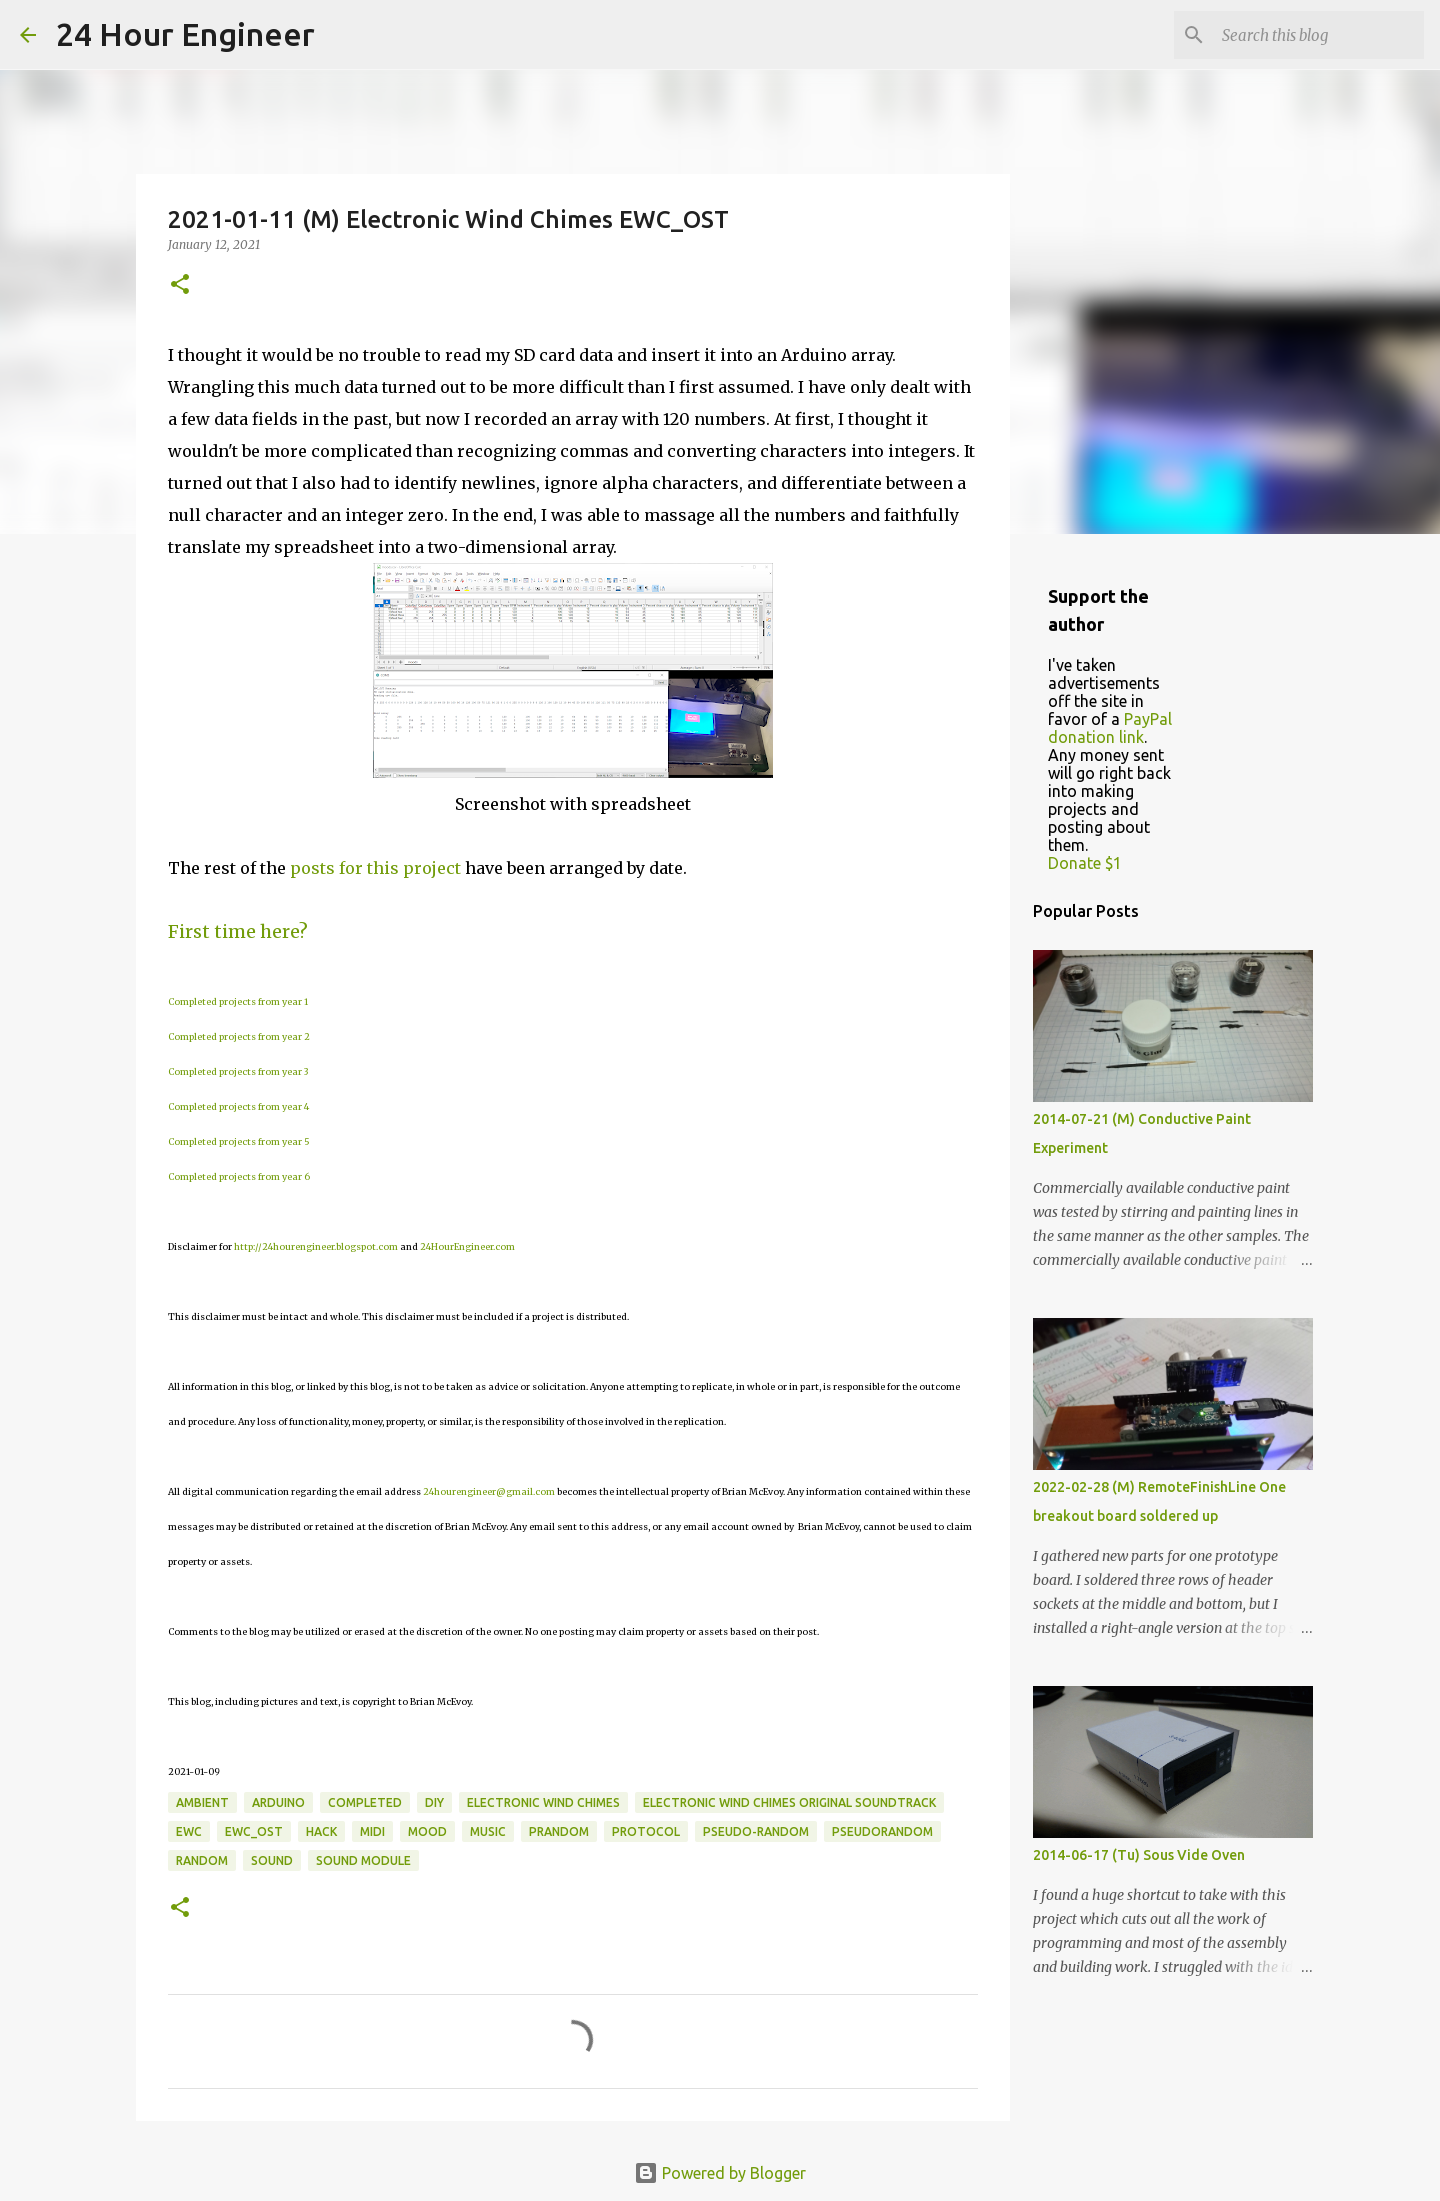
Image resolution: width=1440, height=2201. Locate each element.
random (202, 1860)
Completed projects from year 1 (238, 1001)
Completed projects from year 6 (239, 1176)
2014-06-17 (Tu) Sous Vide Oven (1139, 1855)
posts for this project (375, 868)
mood (427, 1831)
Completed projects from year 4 (238, 1106)
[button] (180, 285)
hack (321, 1831)
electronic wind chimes (543, 1802)
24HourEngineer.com (467, 1246)
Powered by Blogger (720, 2173)
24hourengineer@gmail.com (489, 1491)
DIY (434, 1802)
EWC (189, 1831)
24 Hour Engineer (185, 34)
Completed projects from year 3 (238, 1071)
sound (272, 1860)
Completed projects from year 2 (239, 1036)
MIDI (372, 1831)
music (488, 1831)
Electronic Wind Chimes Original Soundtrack (789, 1802)
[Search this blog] (1319, 35)
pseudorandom (882, 1831)
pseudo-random (756, 1831)
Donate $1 (1085, 863)
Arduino (278, 1802)
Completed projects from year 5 (239, 1141)
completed (365, 1802)
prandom (559, 1831)
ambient (202, 1802)
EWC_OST (254, 1831)
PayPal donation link (1110, 728)
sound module (363, 1860)
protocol (646, 1831)
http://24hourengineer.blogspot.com (316, 1246)
